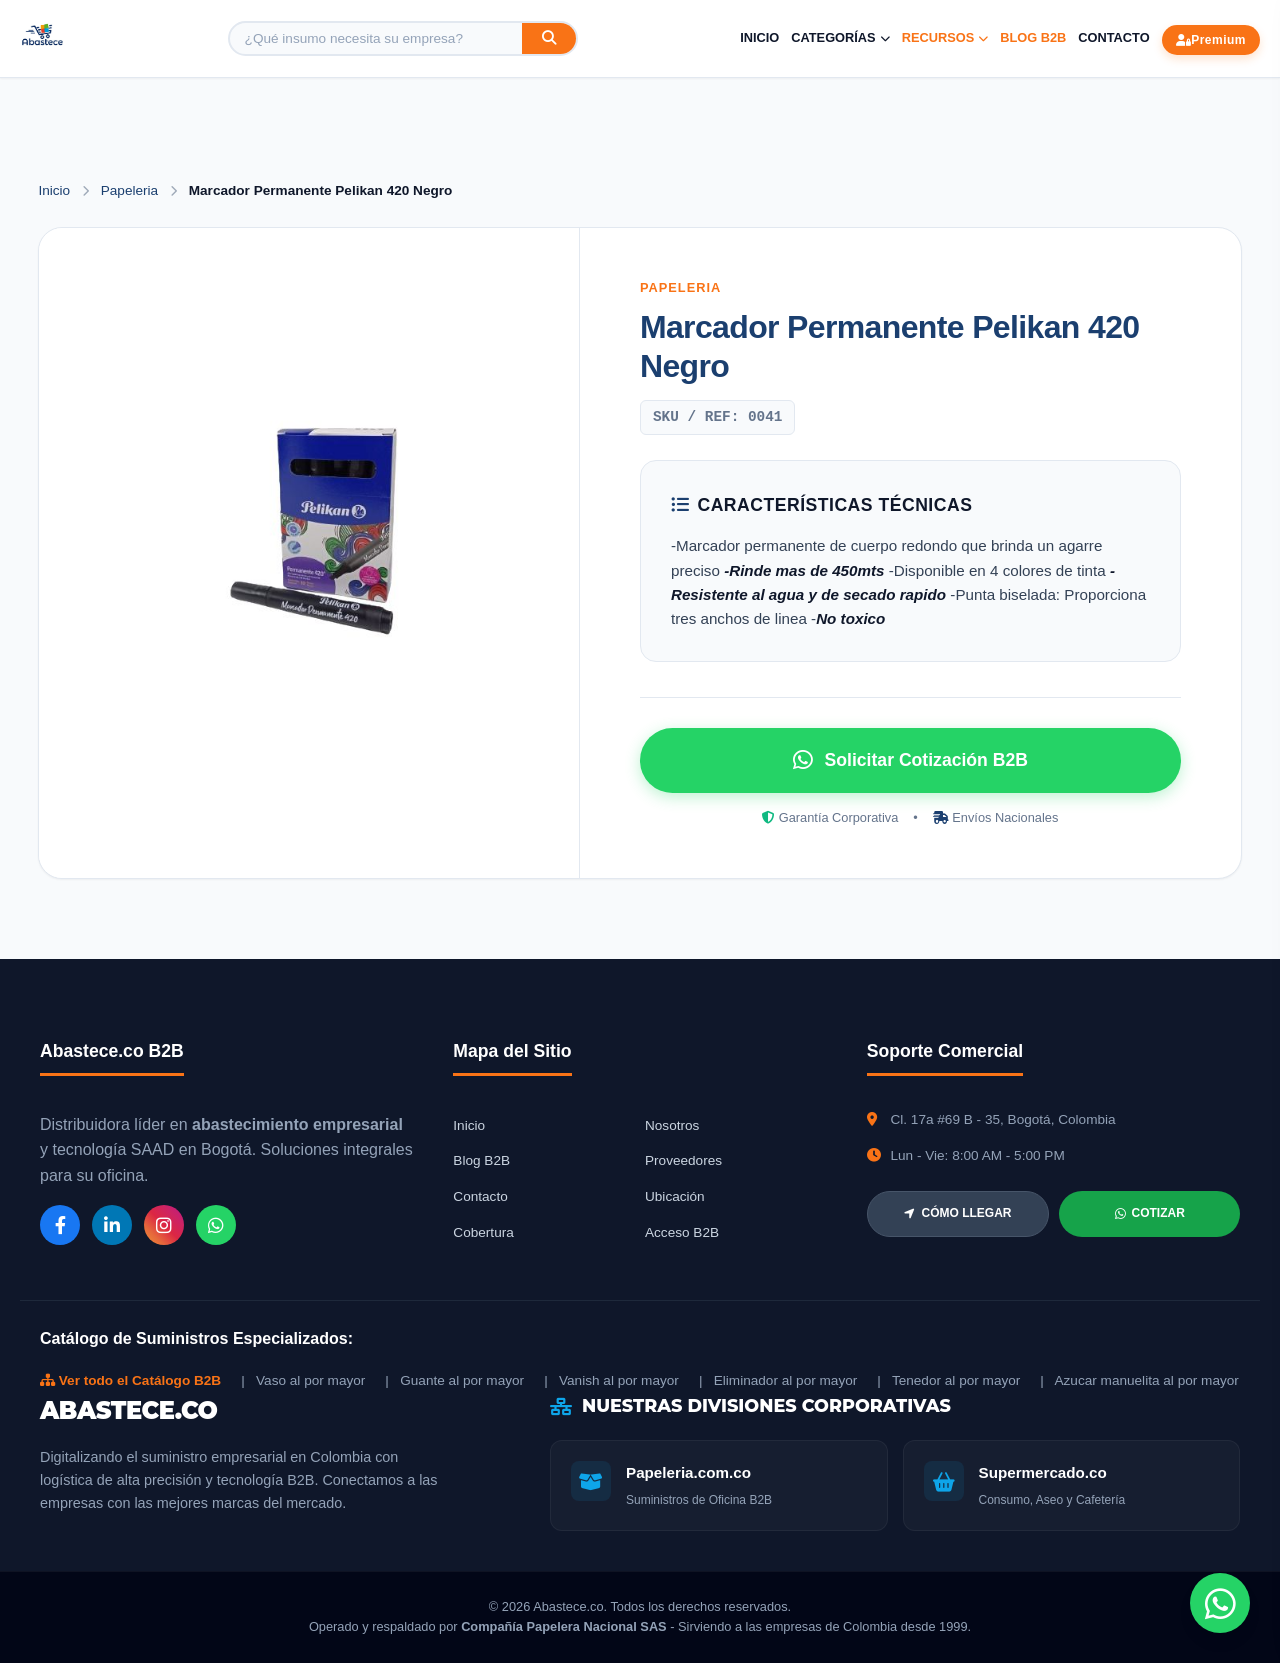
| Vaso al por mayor (303, 1380)
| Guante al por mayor (454, 1380)
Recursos (945, 37)
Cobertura (483, 1232)
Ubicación (675, 1196)
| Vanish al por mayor (611, 1380)
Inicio (759, 37)
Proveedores (683, 1160)
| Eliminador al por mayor (778, 1380)
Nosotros (672, 1125)
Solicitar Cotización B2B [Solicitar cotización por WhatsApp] (910, 760)
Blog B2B (1033, 37)
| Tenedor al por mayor (948, 1380)
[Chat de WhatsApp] (1220, 1603)
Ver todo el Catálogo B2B (130, 1380)
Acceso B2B (682, 1232)
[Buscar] (549, 38)
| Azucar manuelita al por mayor (1139, 1380)
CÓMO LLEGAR (957, 1213)
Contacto (1113, 37)
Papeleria (131, 190)
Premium (1211, 40)
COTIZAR (1150, 1213)
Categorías (840, 37)
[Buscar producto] (376, 38)
